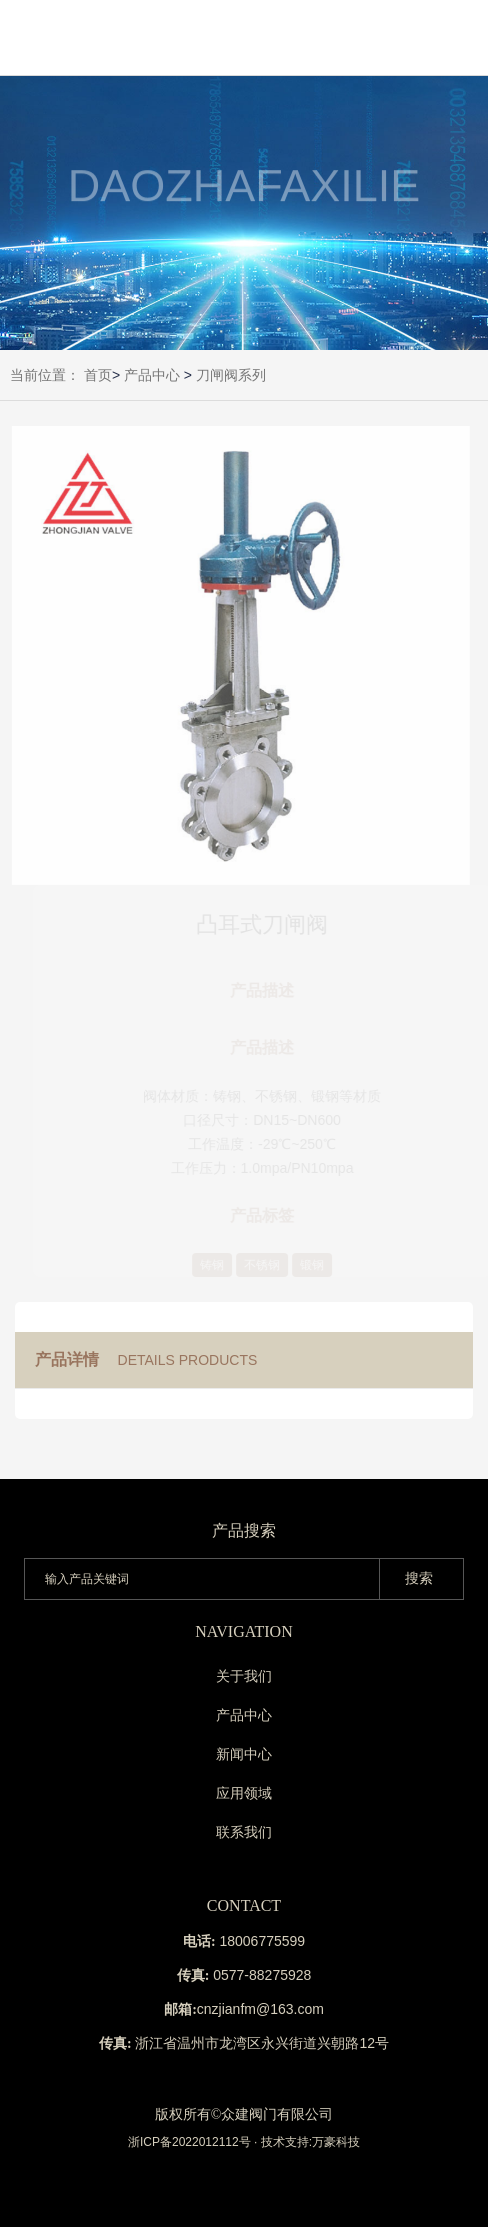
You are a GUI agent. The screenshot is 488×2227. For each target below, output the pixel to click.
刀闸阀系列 (231, 375)
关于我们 (244, 1676)
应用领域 (244, 1793)
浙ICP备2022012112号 (189, 2142)
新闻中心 (244, 1754)
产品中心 (152, 375)
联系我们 (244, 1832)
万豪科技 (336, 2142)
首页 (98, 375)
